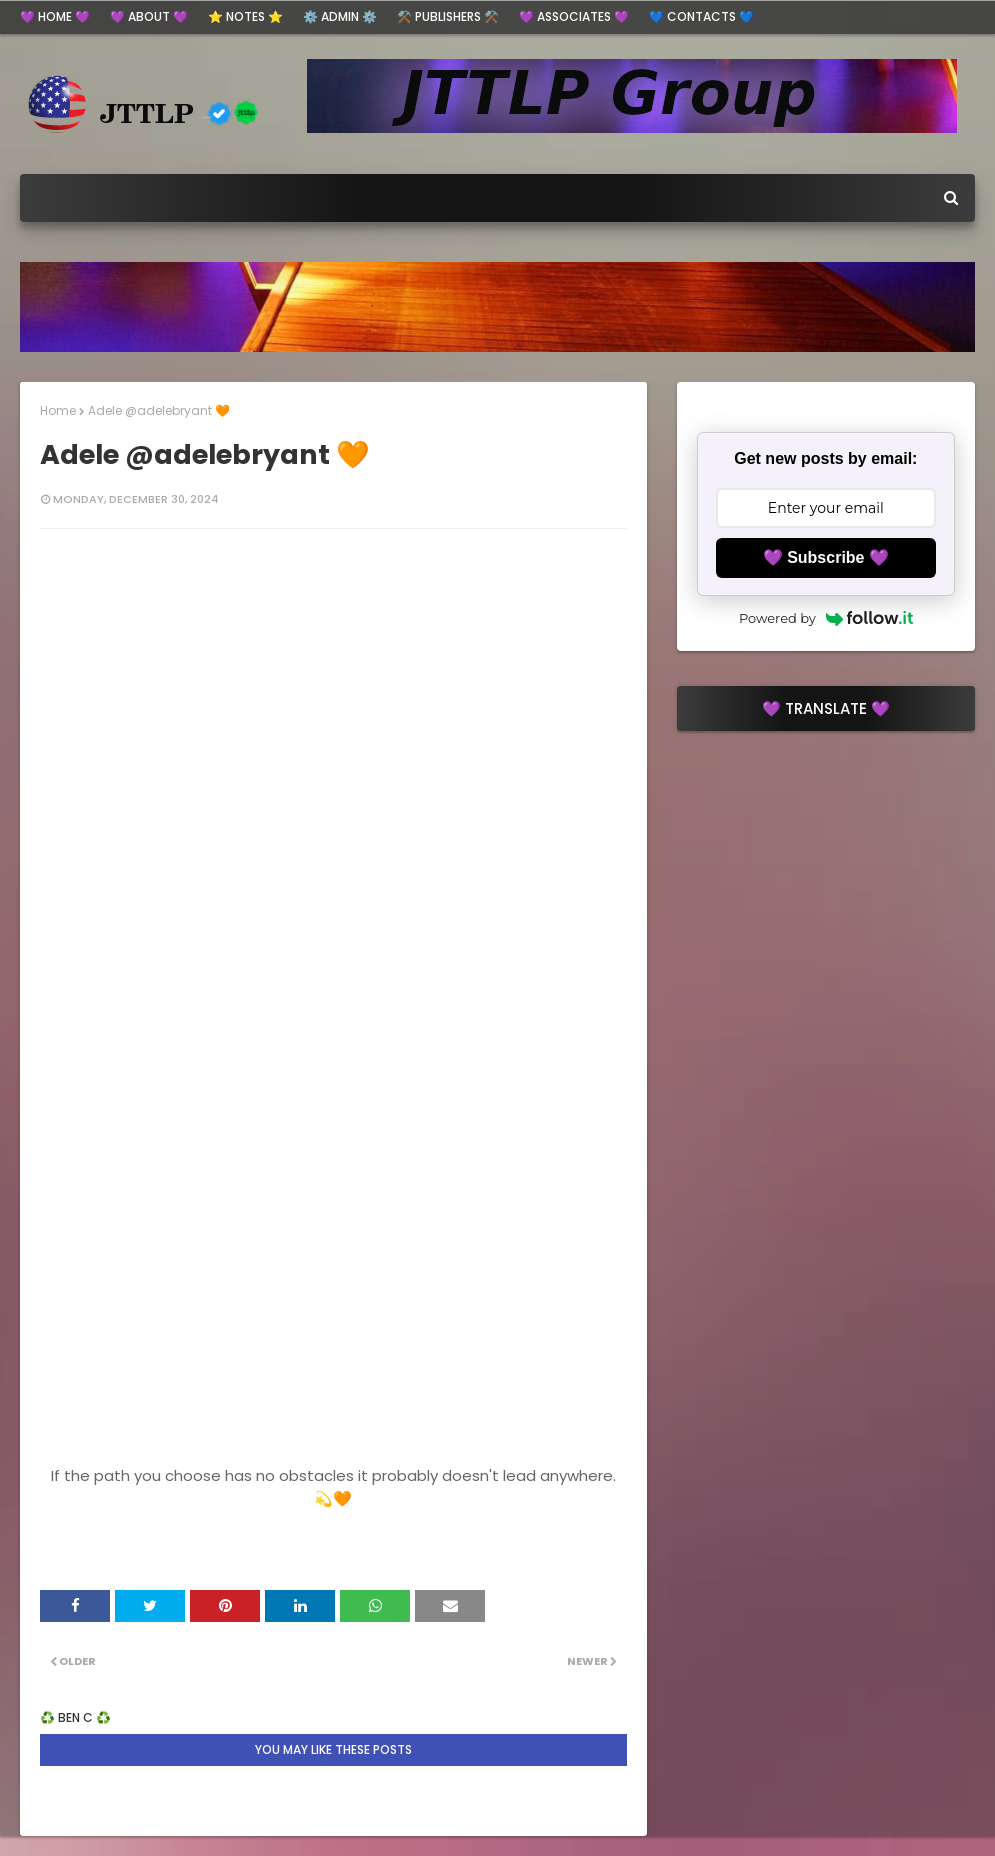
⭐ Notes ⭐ (245, 16)
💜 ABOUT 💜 (149, 16)
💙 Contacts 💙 (701, 16)
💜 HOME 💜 (55, 16)
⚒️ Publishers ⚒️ (448, 16)
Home (58, 410)
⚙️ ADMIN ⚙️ (340, 16)
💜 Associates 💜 (574, 16)
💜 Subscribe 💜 (826, 557)
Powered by (826, 618)
